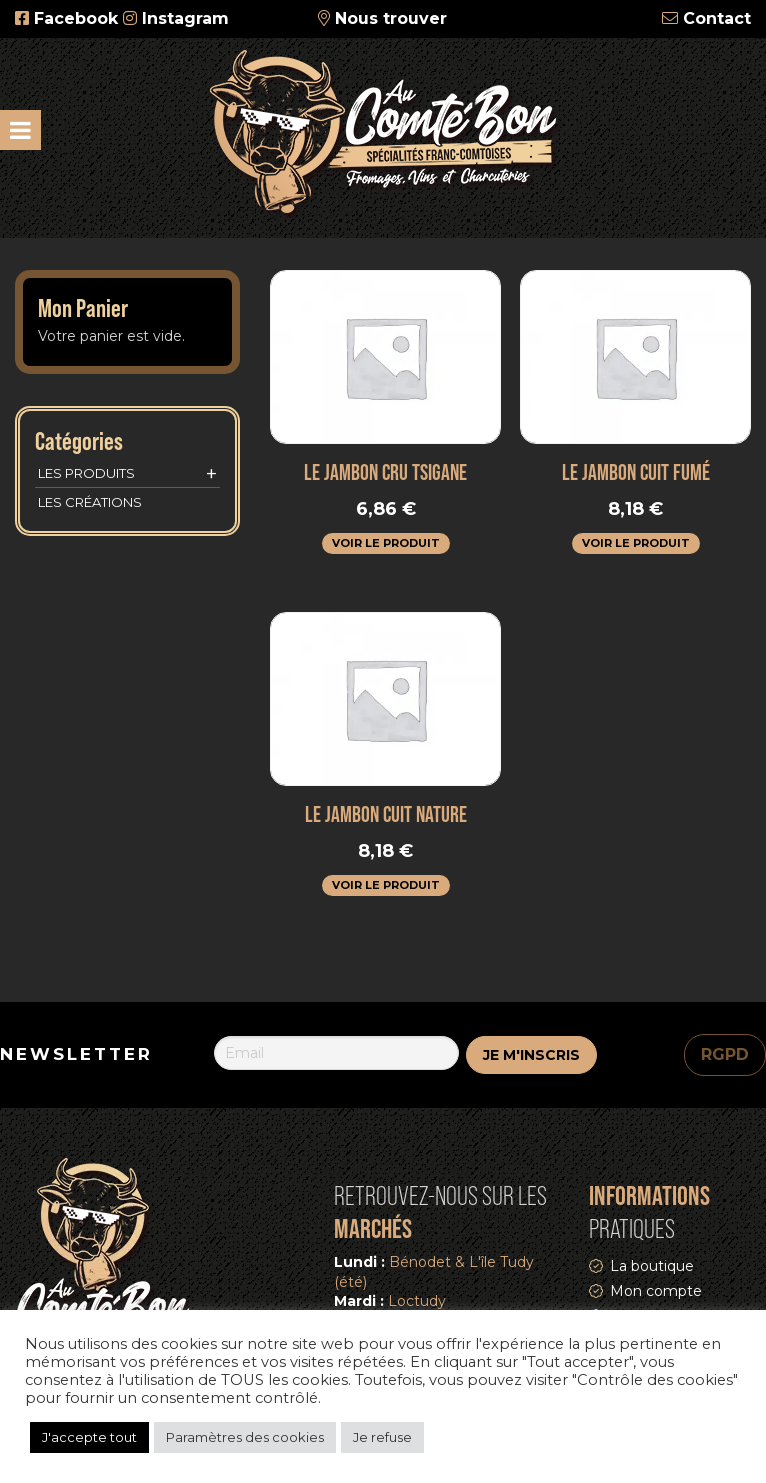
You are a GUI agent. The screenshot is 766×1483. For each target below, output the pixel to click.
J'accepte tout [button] (89, 1437)
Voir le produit (386, 543)
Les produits (127, 474)
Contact (717, 18)
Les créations (90, 502)
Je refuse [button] (382, 1437)
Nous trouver (391, 18)
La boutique (652, 1266)
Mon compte (656, 1291)
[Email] (336, 1053)
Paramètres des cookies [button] (245, 1437)
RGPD (725, 1054)
